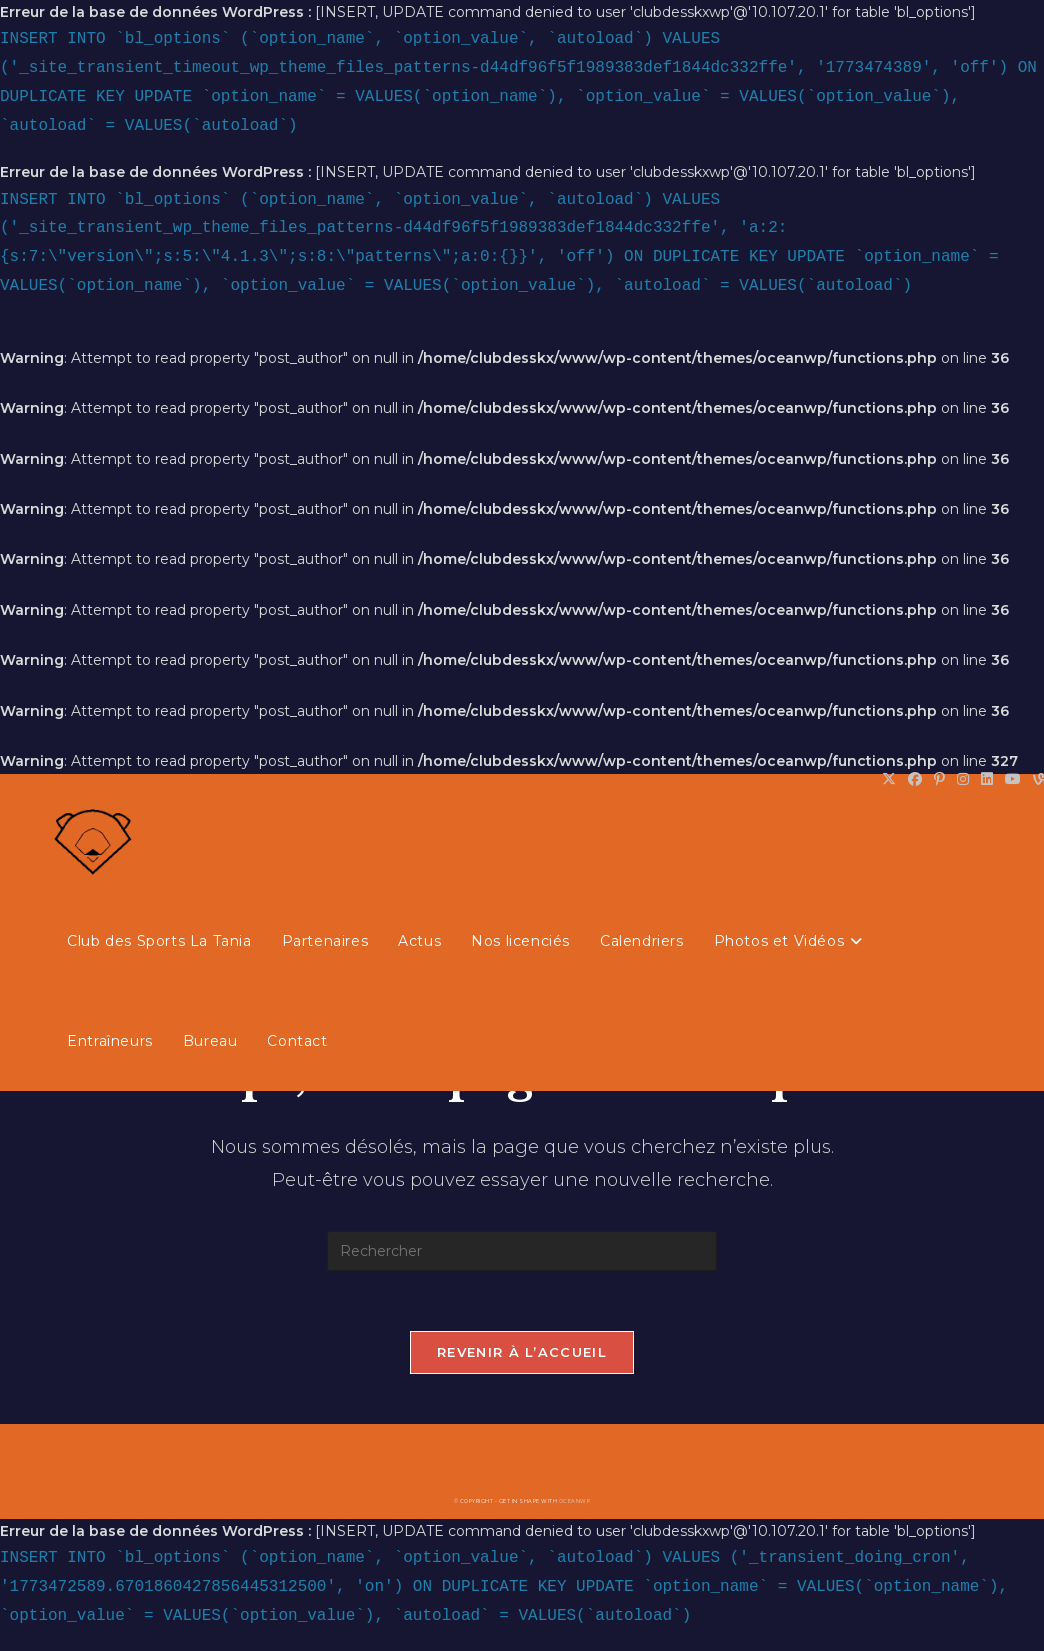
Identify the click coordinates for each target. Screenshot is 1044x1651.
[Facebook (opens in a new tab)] (915, 779)
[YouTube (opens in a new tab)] (1013, 779)
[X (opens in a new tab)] (889, 779)
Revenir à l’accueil (522, 1352)
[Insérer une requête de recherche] (522, 1251)
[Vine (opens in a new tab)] (1035, 779)
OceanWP (575, 1501)
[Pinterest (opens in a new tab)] (939, 779)
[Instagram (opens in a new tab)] (963, 779)
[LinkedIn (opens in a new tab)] (987, 779)
